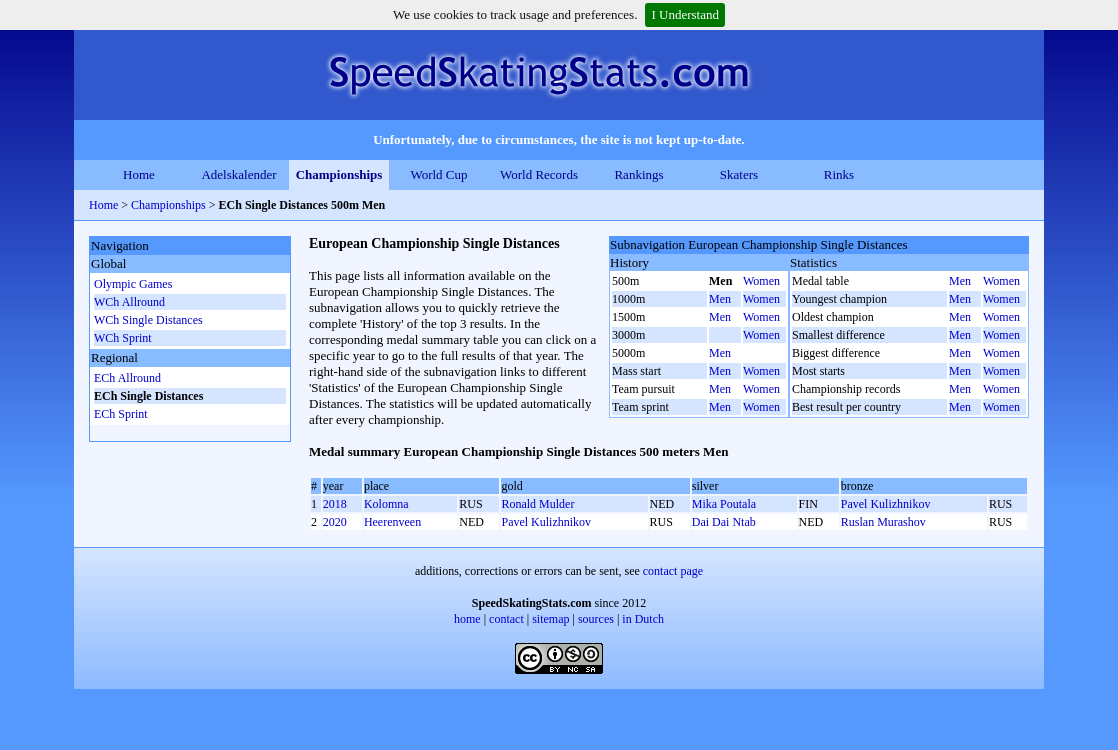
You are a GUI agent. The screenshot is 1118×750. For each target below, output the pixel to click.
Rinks (839, 174)
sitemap (550, 619)
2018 (335, 504)
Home (139, 174)
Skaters (739, 174)
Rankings (638, 174)
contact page (673, 571)
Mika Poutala (724, 504)
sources (596, 619)
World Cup (438, 174)
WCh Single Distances (148, 320)
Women (761, 281)
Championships (339, 174)
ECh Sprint (121, 414)
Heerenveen (392, 522)
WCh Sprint (123, 338)
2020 (335, 522)
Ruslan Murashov (883, 522)
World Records (539, 174)
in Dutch (643, 619)
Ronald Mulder (537, 504)
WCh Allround (129, 302)
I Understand (685, 14)
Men (720, 299)
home (467, 619)
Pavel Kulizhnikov (886, 504)
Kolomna (386, 504)
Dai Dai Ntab (724, 522)
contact (506, 619)
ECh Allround (127, 378)
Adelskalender (238, 174)
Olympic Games (133, 284)
